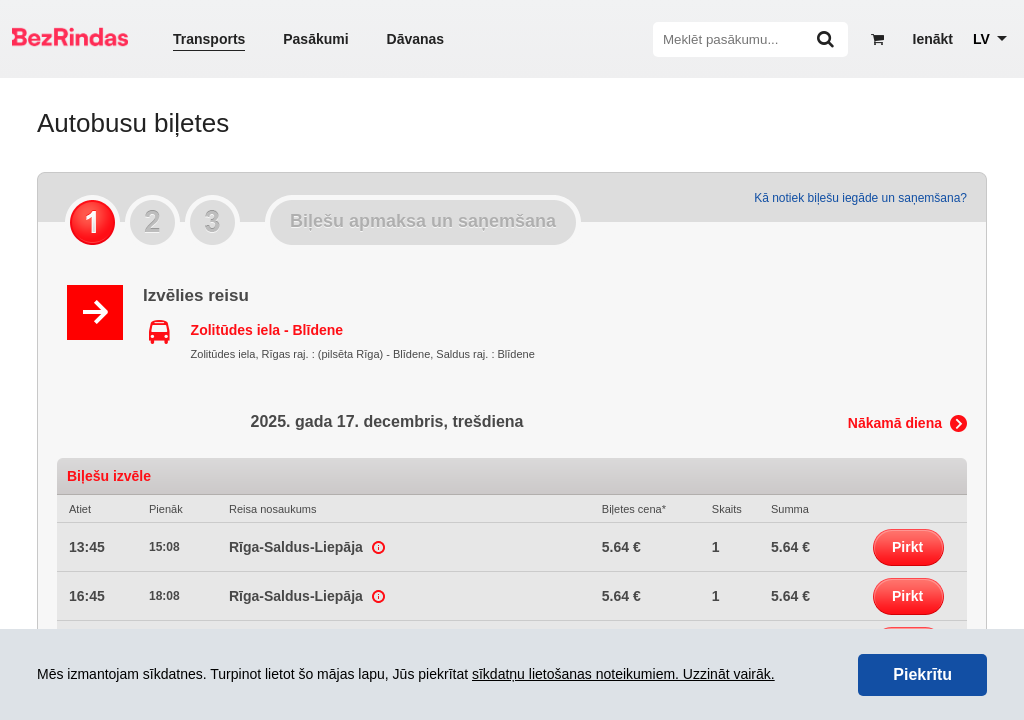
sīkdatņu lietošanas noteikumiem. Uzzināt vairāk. (623, 674)
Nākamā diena (895, 423)
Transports (209, 39)
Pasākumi (315, 39)
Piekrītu (922, 674)
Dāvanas (416, 39)
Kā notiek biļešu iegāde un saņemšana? (860, 198)
